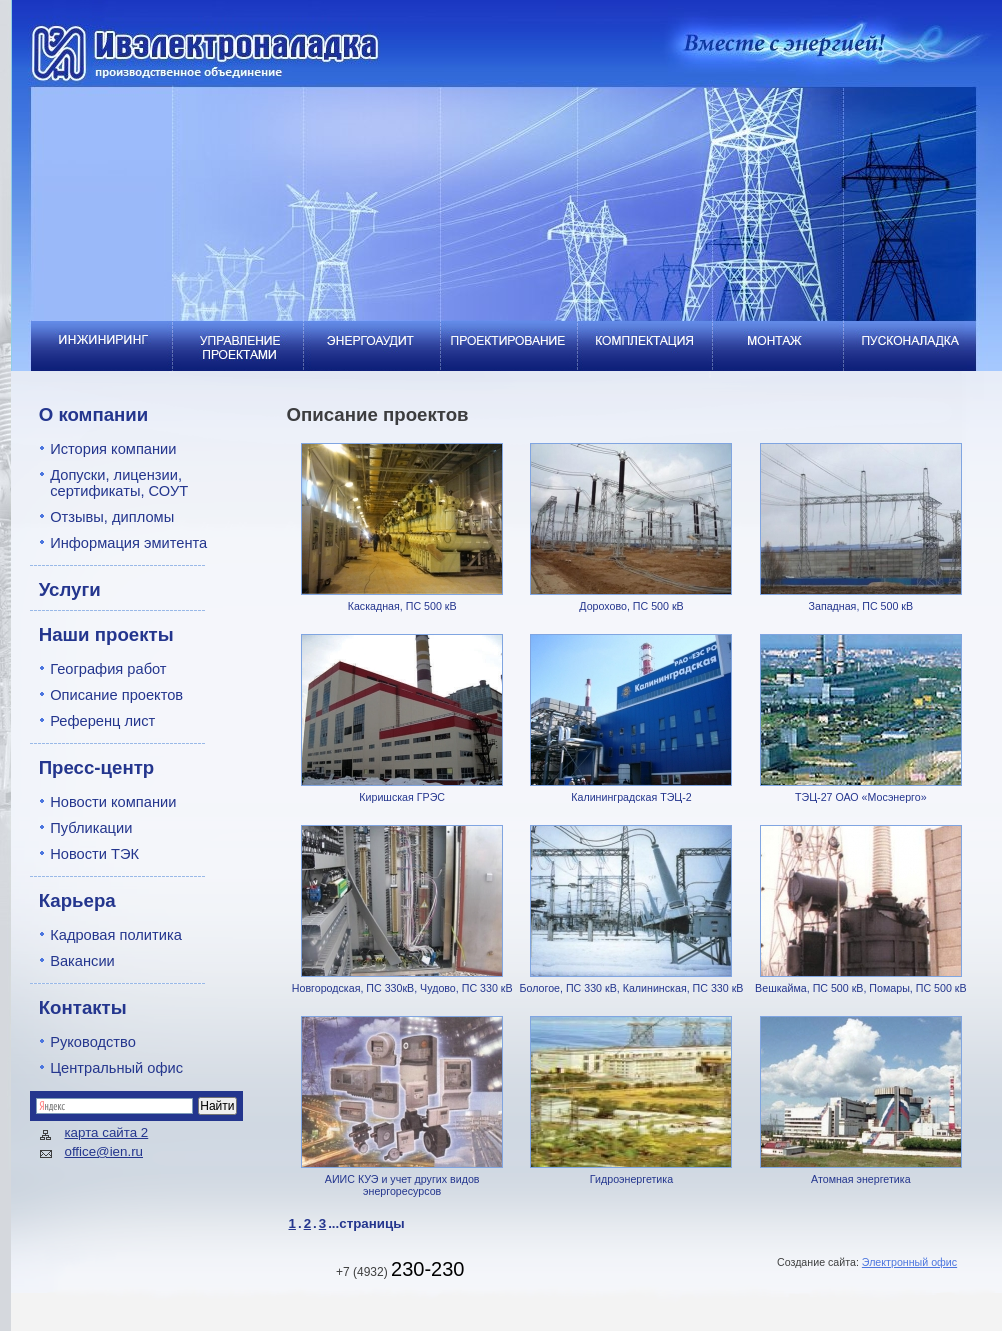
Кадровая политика (116, 935)
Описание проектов (116, 695)
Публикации (91, 828)
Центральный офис (116, 1068)
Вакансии (82, 961)
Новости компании (113, 802)
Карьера (77, 900)
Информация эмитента (128, 543)
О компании (94, 414)
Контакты (83, 1007)
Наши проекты (106, 634)
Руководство (93, 1042)
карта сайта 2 (107, 1132)
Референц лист (102, 721)
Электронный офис (909, 1262)
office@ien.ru (104, 1151)
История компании (113, 449)
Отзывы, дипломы (112, 517)
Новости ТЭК (94, 854)
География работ (108, 669)
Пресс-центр (97, 767)
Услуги (70, 589)
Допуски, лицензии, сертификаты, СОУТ (119, 483)
